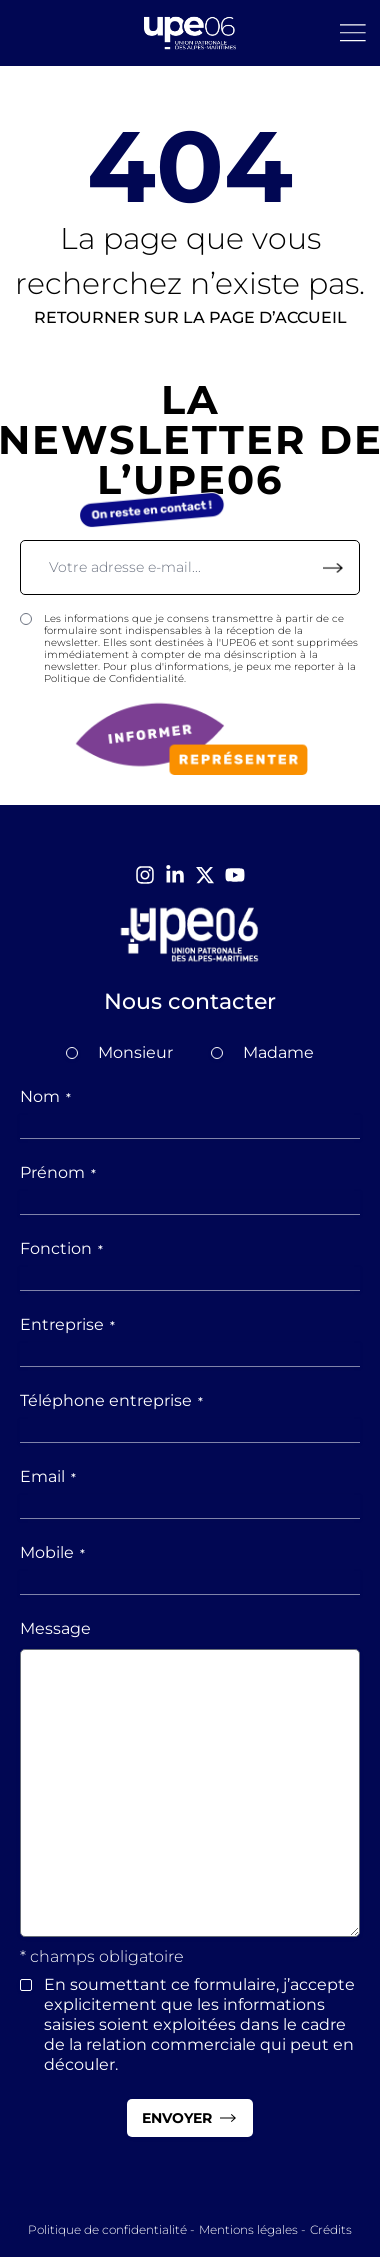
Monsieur (135, 1052)
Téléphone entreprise (111, 1400)
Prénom (58, 1172)
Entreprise (67, 1324)
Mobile (52, 1552)
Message (55, 1628)
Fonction (61, 1248)
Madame (278, 1052)
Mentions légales (248, 2229)
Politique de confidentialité (107, 2229)
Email (48, 1476)
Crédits (331, 2229)
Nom (45, 1096)
